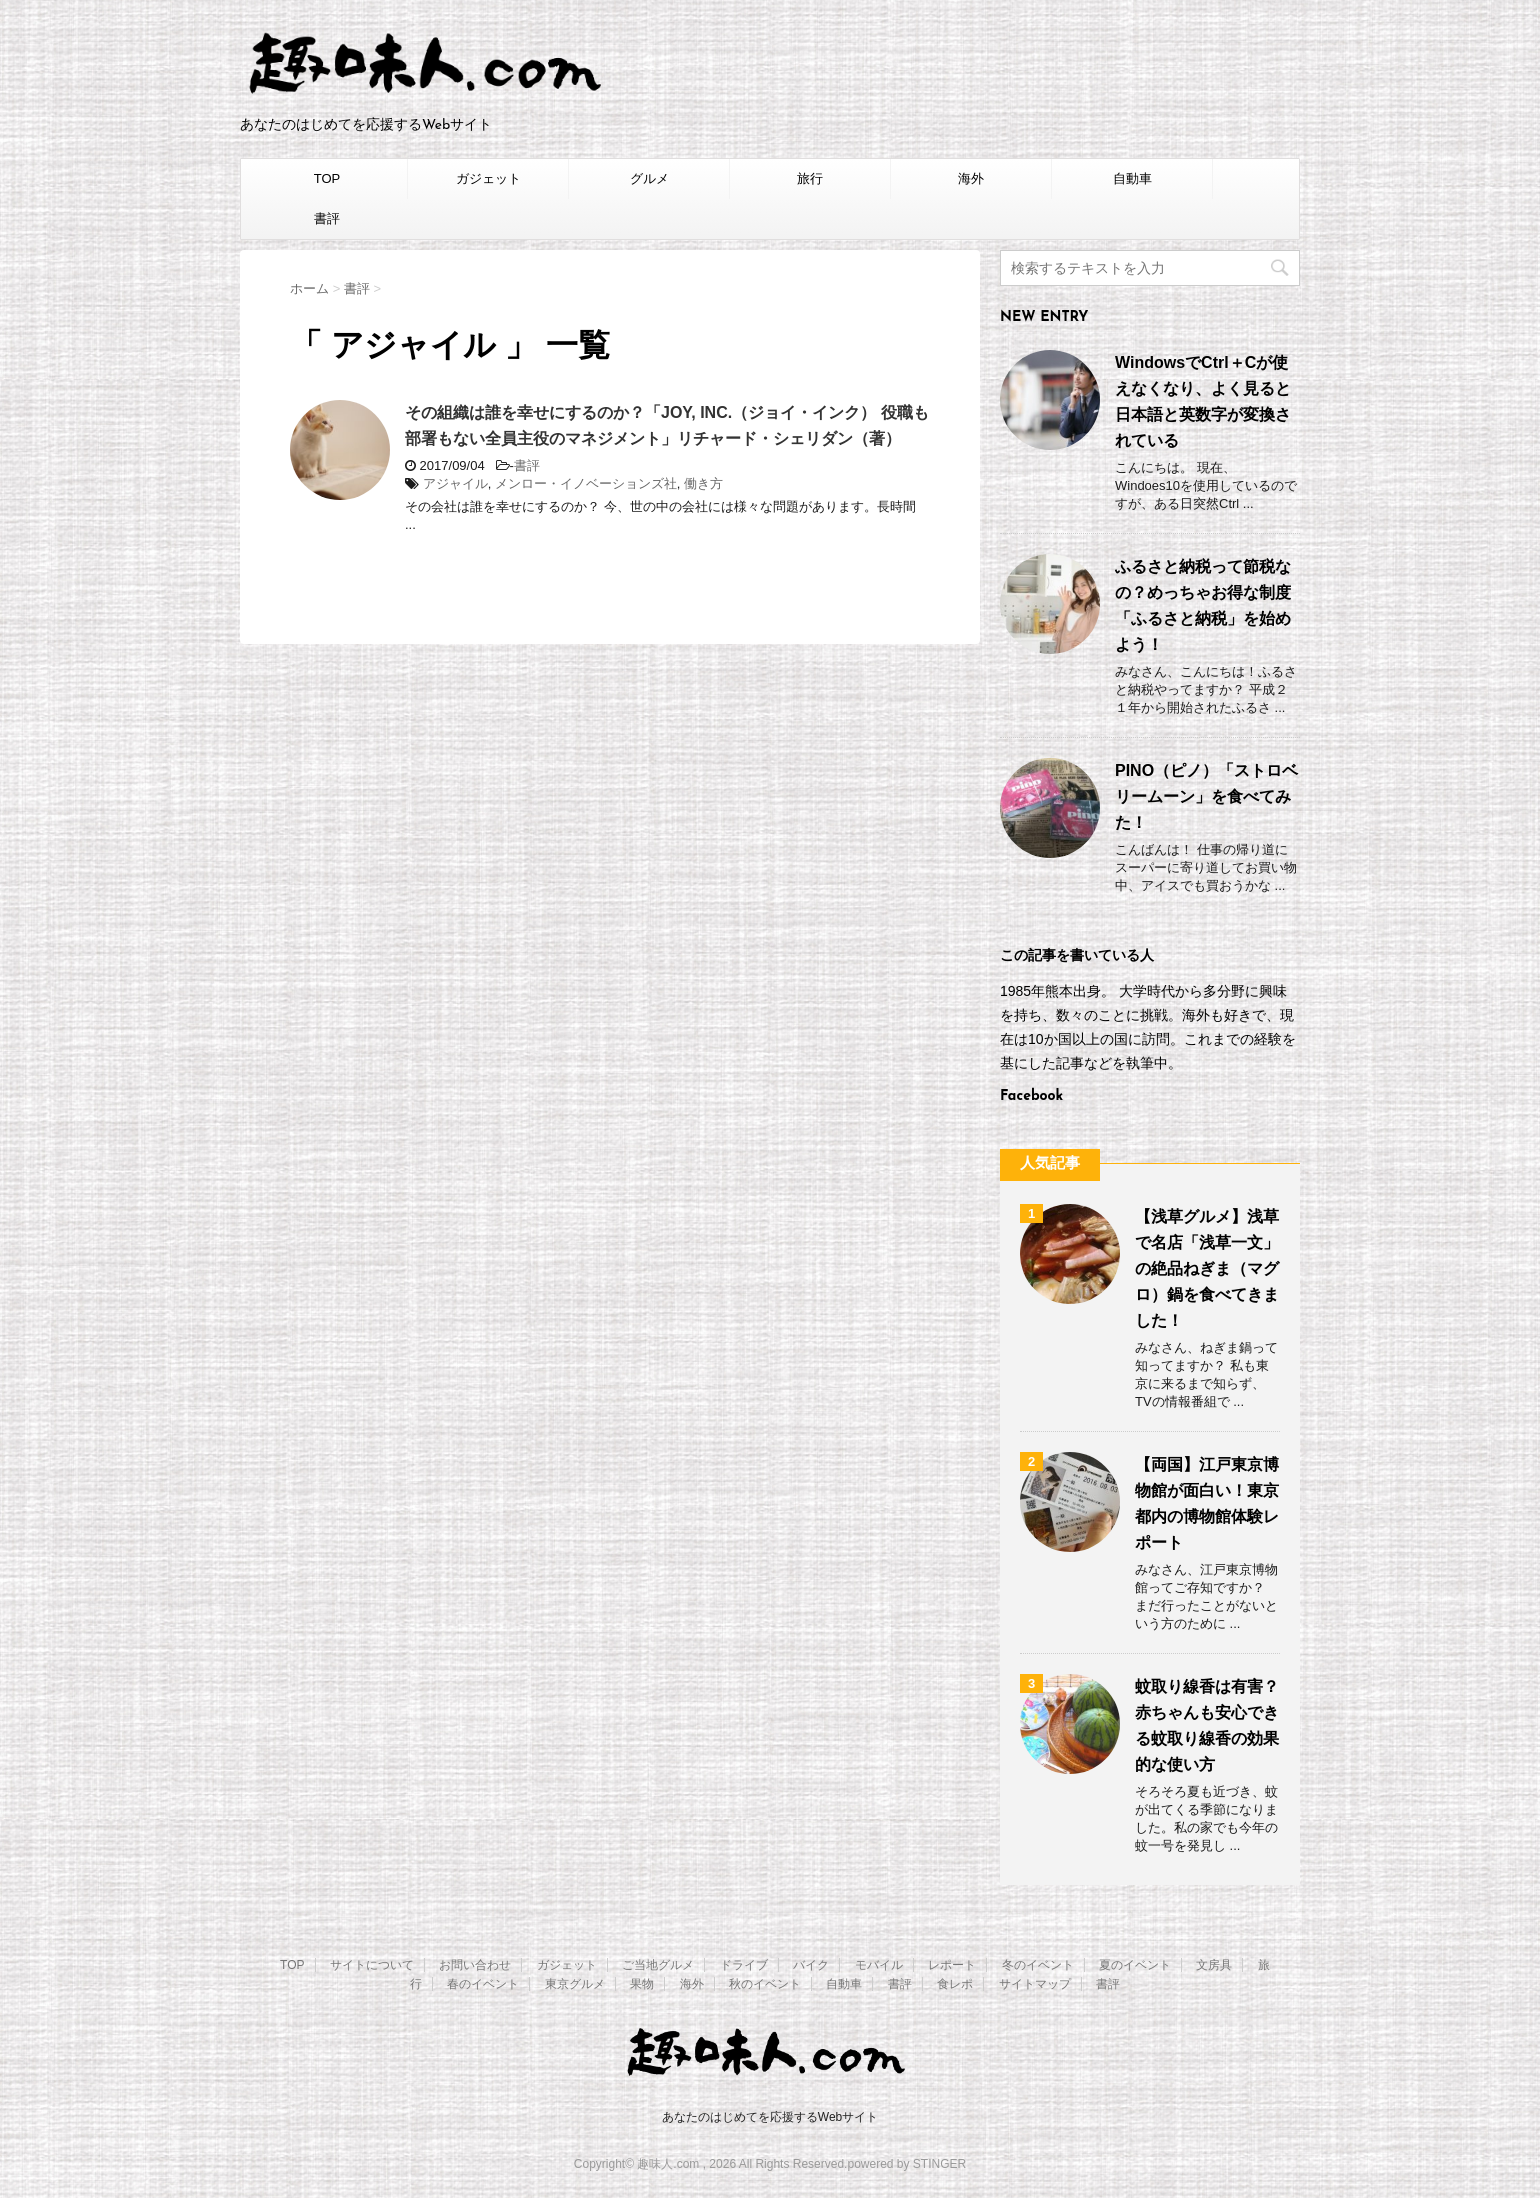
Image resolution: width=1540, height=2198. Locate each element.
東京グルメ (575, 1984)
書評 (327, 218)
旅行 (810, 178)
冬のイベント (1038, 1965)
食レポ (955, 1984)
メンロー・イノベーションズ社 (586, 483)
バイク (811, 1965)
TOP (327, 178)
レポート (952, 1965)
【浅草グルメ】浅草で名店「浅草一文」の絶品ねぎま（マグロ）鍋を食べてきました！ (1207, 1268)
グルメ (649, 178)
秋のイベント (765, 1984)
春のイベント (483, 1984)
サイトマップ (1035, 1984)
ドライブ (744, 1965)
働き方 (703, 483)
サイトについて (372, 1965)
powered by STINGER (906, 2164)
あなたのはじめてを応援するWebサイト (770, 2117)
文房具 (1214, 1965)
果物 (642, 1984)
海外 (971, 178)
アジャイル (455, 483)
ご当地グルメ (658, 1965)
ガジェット (488, 178)
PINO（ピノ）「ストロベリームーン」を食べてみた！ (1206, 796)
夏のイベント (1135, 1965)
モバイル (879, 1965)
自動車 (1132, 178)
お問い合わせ (475, 1965)
